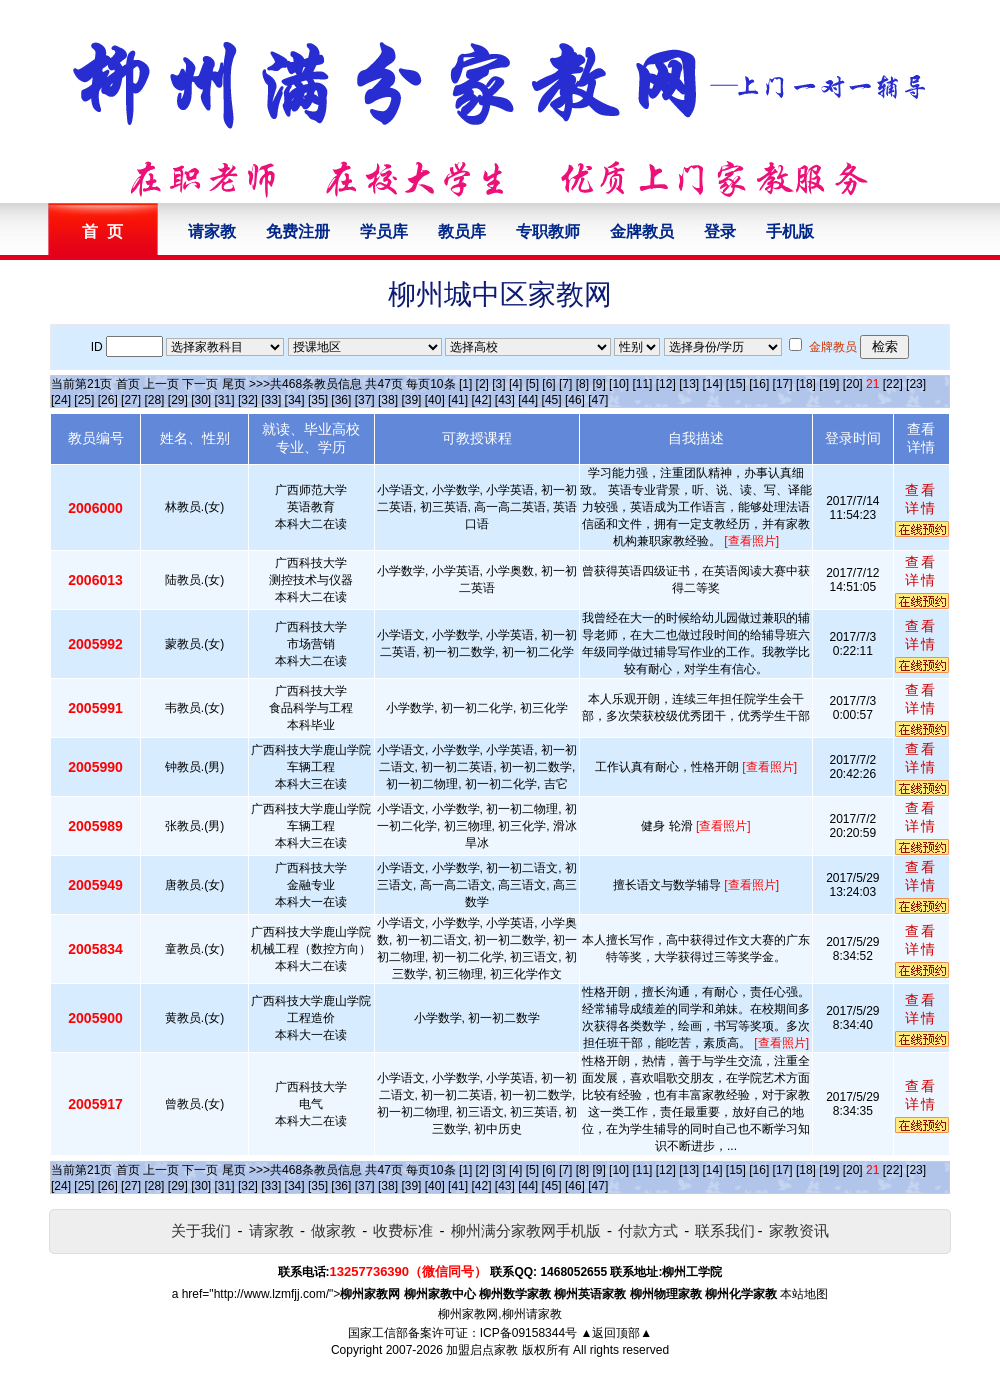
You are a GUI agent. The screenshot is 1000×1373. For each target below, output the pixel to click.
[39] (411, 400)
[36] (341, 400)
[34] (295, 400)
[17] (783, 384)
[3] (498, 384)
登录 (720, 231)
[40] (435, 400)
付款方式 (648, 1230)
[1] (465, 384)
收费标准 (403, 1230)
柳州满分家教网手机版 (526, 1230)
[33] (271, 400)
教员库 (462, 231)
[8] (582, 384)
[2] (482, 384)
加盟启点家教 (482, 1350)
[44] (528, 400)
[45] (552, 400)
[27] (131, 400)
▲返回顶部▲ (616, 1333)
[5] (532, 384)
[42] (481, 400)
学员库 (384, 231)
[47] (598, 400)
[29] (178, 400)
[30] (201, 400)
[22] (893, 384)
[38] (388, 400)
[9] (598, 384)
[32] (248, 400)
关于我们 (201, 1230)
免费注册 (298, 231)
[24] (61, 400)
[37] (365, 400)
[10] (619, 384)
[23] (916, 384)
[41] (458, 400)
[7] (565, 384)
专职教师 (548, 231)
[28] (154, 400)
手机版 (790, 231)
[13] (689, 384)
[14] (713, 384)
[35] (318, 400)
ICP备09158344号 (528, 1333)
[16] (759, 384)
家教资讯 (799, 1230)
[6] (548, 384)
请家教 (212, 231)
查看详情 (921, 499)
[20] (853, 384)
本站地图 (804, 1294)
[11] (642, 384)
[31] (225, 400)
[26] (108, 400)
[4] (515, 384)
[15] (736, 384)
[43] (505, 400)
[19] (829, 384)
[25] (84, 400)
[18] (806, 384)
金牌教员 (642, 231)
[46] (575, 400)
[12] (666, 384)
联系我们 (725, 1230)
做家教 (333, 1230)
